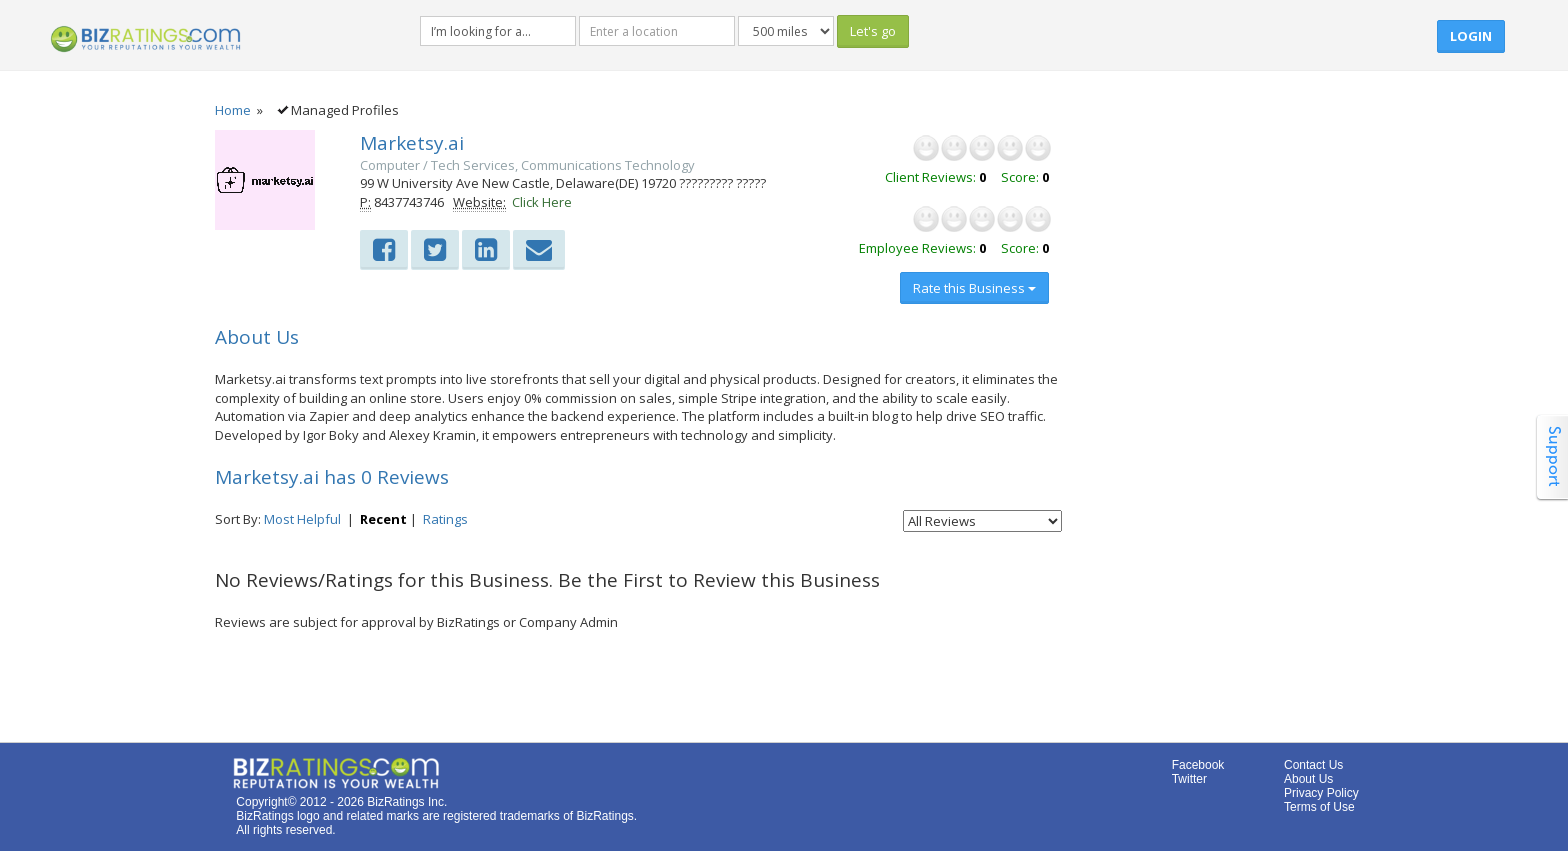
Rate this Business (974, 288)
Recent (383, 519)
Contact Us (1313, 765)
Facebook (1198, 765)
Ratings (445, 519)
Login (1471, 36)
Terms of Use (1319, 807)
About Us (1308, 779)
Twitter (1189, 779)
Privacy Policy (1321, 793)
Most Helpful (302, 519)
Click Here (542, 202)
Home (233, 110)
